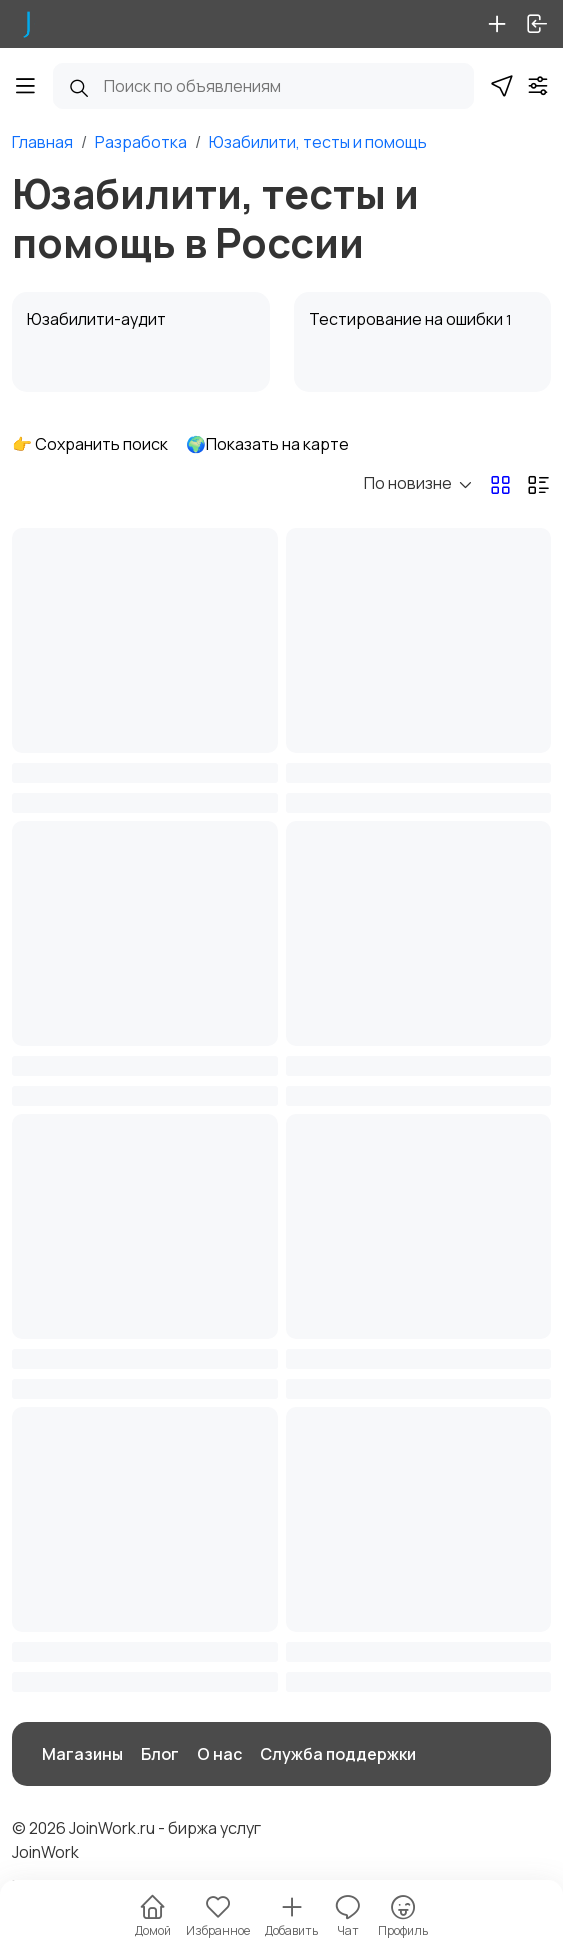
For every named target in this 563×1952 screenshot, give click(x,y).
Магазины (82, 1754)
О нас (219, 1754)
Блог (160, 1754)
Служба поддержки (338, 1754)
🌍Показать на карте (267, 444)
